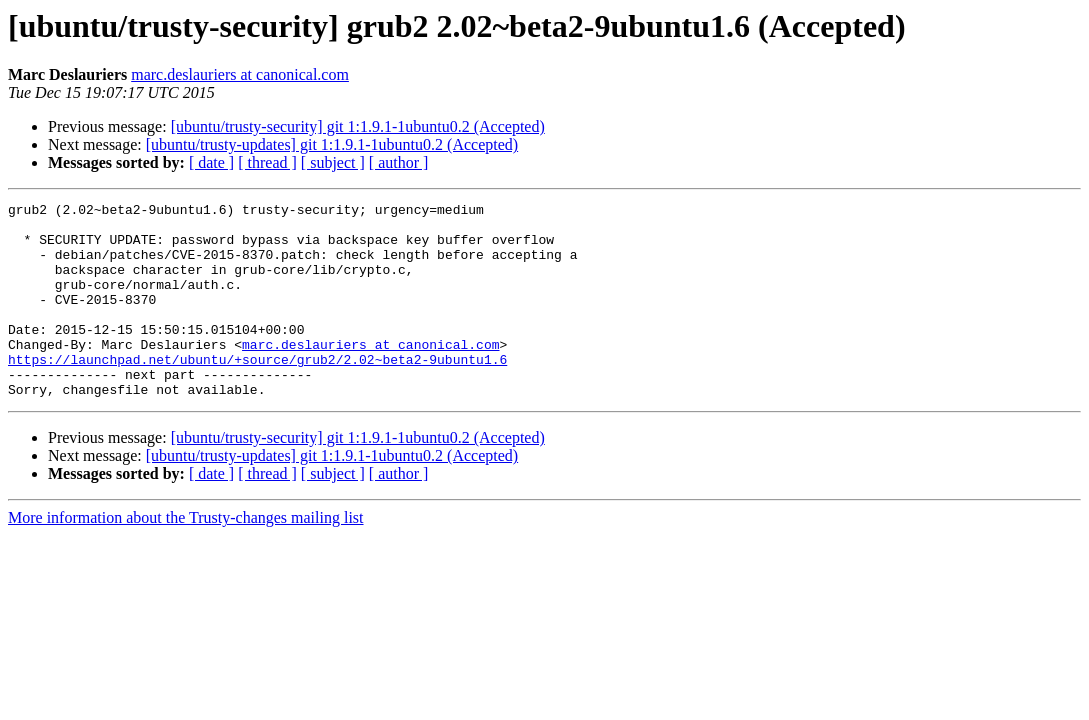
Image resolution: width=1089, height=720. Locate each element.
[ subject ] (333, 162)
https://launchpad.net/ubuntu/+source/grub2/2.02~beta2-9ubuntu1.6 (257, 392)
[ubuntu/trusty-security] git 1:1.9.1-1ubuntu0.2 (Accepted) (358, 126)
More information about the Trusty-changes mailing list (186, 556)
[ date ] (211, 162)
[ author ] (399, 162)
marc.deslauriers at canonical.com (240, 74)
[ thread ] (267, 162)
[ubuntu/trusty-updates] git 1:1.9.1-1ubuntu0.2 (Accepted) (332, 144)
